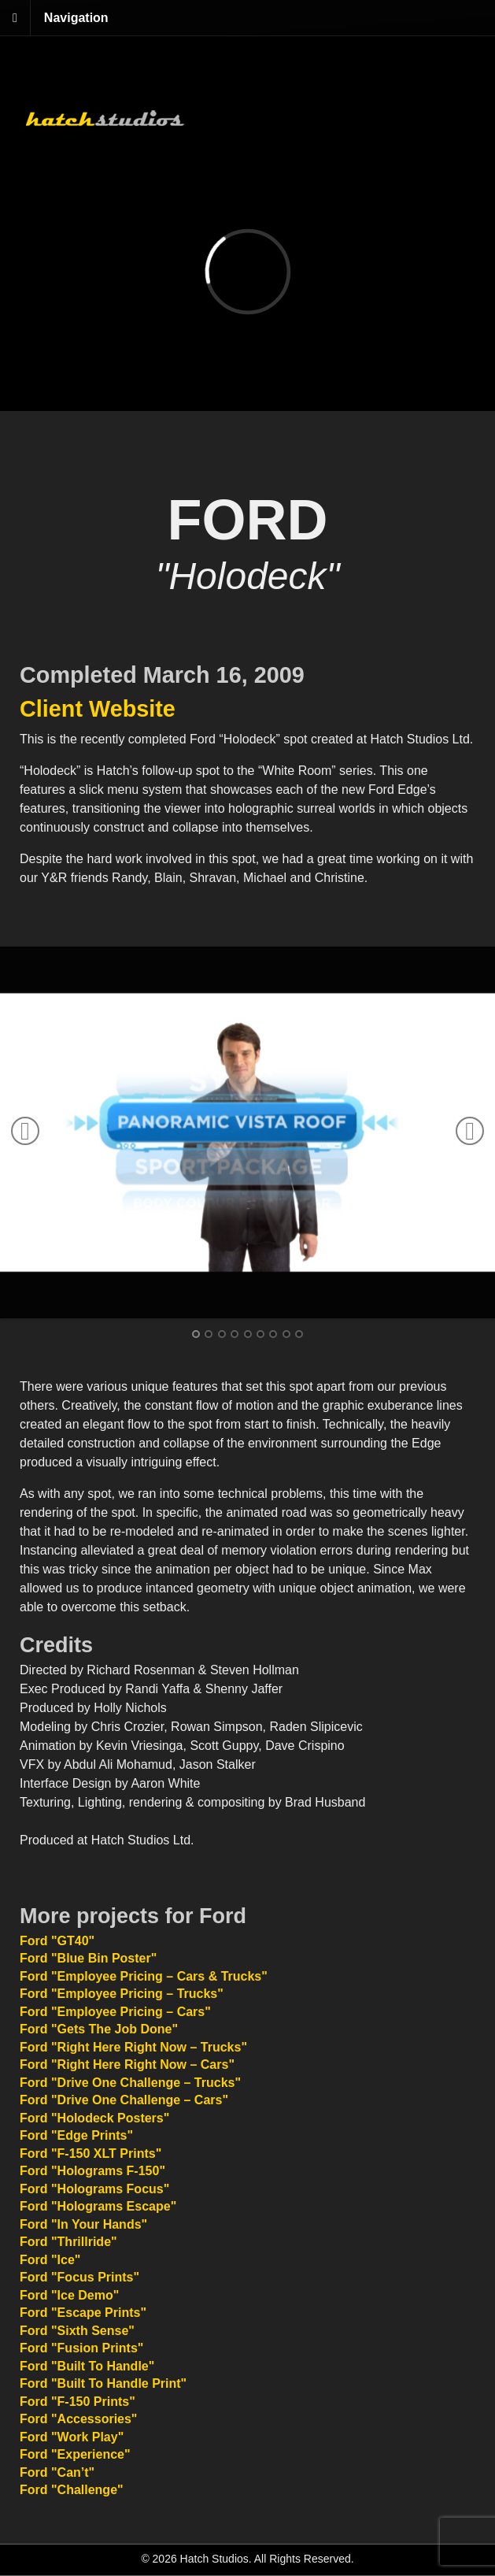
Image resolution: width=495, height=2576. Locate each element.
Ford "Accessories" (78, 2419)
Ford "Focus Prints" (79, 2277)
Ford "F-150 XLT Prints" (90, 2153)
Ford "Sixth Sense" (77, 2330)
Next (470, 1131)
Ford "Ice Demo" (69, 2295)
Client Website (97, 708)
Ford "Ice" (50, 2260)
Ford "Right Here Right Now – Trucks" (133, 2047)
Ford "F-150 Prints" (77, 2401)
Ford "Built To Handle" (87, 2366)
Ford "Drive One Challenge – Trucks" (130, 2082)
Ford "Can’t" (57, 2472)
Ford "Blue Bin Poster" (88, 1958)
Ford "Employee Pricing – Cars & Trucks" (144, 1976)
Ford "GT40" (57, 1941)
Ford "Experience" (75, 2454)
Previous (25, 1131)
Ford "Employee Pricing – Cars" (115, 2011)
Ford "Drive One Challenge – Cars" (124, 2100)
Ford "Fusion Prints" (81, 2348)
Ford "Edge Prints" (76, 2135)
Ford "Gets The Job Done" (99, 2029)
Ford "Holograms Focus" (94, 2189)
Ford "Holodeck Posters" (94, 2118)
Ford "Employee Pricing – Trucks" (121, 1993)
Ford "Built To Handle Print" (103, 2383)
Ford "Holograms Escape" (98, 2206)
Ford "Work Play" (72, 2437)
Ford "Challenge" (72, 2489)
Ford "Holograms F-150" (92, 2171)
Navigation (76, 17)
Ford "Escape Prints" (83, 2312)
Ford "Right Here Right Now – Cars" (127, 2064)
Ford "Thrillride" (68, 2241)
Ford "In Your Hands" (83, 2224)
